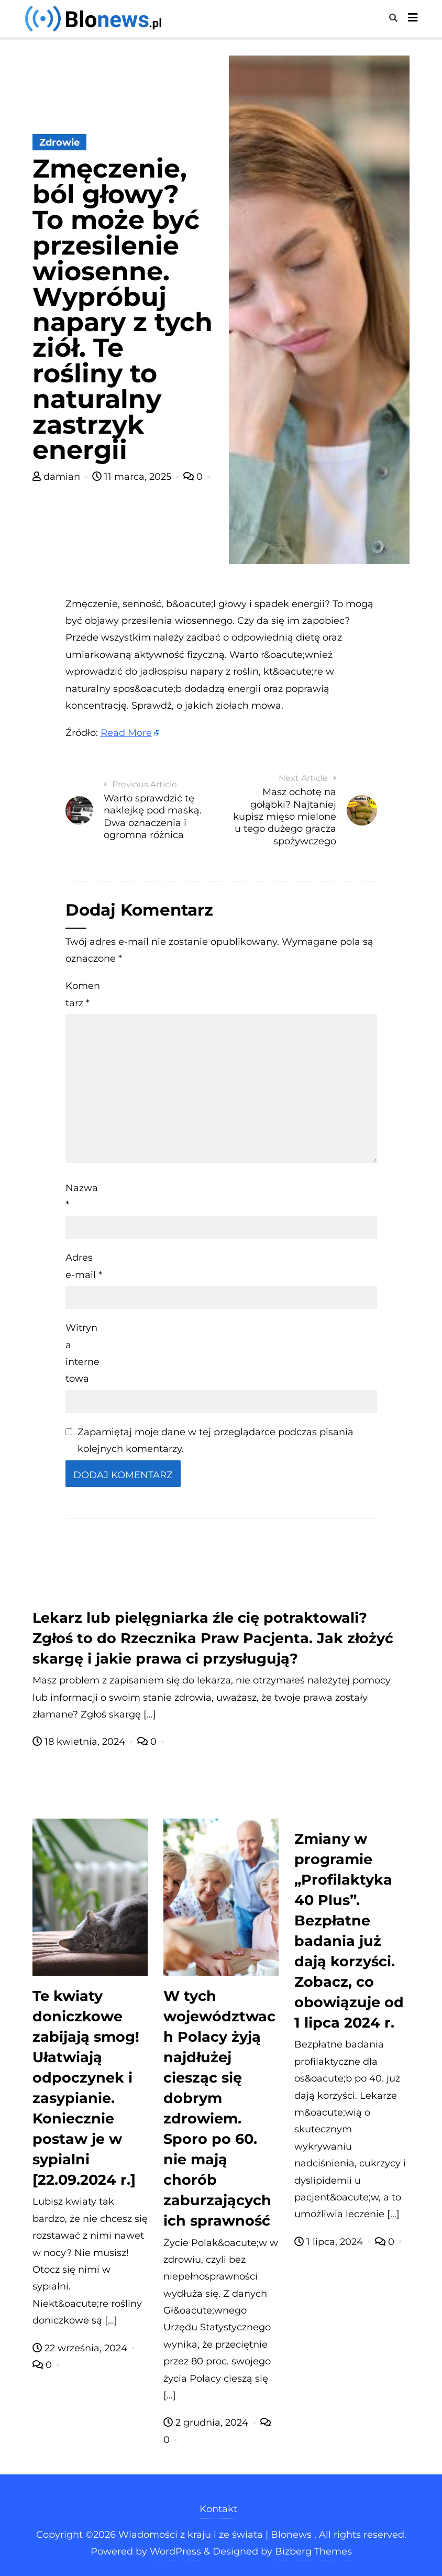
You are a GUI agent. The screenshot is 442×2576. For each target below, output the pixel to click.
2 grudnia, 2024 (207, 2422)
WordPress (175, 2551)
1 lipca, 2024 (330, 2242)
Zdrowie (59, 142)
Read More (126, 733)
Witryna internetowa (82, 1353)
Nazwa (81, 1196)
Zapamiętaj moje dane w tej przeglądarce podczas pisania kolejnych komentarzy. (215, 1440)
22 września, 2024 (81, 2348)
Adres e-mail (83, 1266)
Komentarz (82, 994)
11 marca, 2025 (133, 476)
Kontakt (218, 2509)
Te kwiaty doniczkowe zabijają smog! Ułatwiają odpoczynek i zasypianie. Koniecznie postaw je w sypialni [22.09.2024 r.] (85, 2088)
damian (57, 476)
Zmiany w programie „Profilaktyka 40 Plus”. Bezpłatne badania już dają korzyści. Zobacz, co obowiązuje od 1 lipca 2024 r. (349, 1931)
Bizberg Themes (313, 2551)
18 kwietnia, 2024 (80, 1741)
